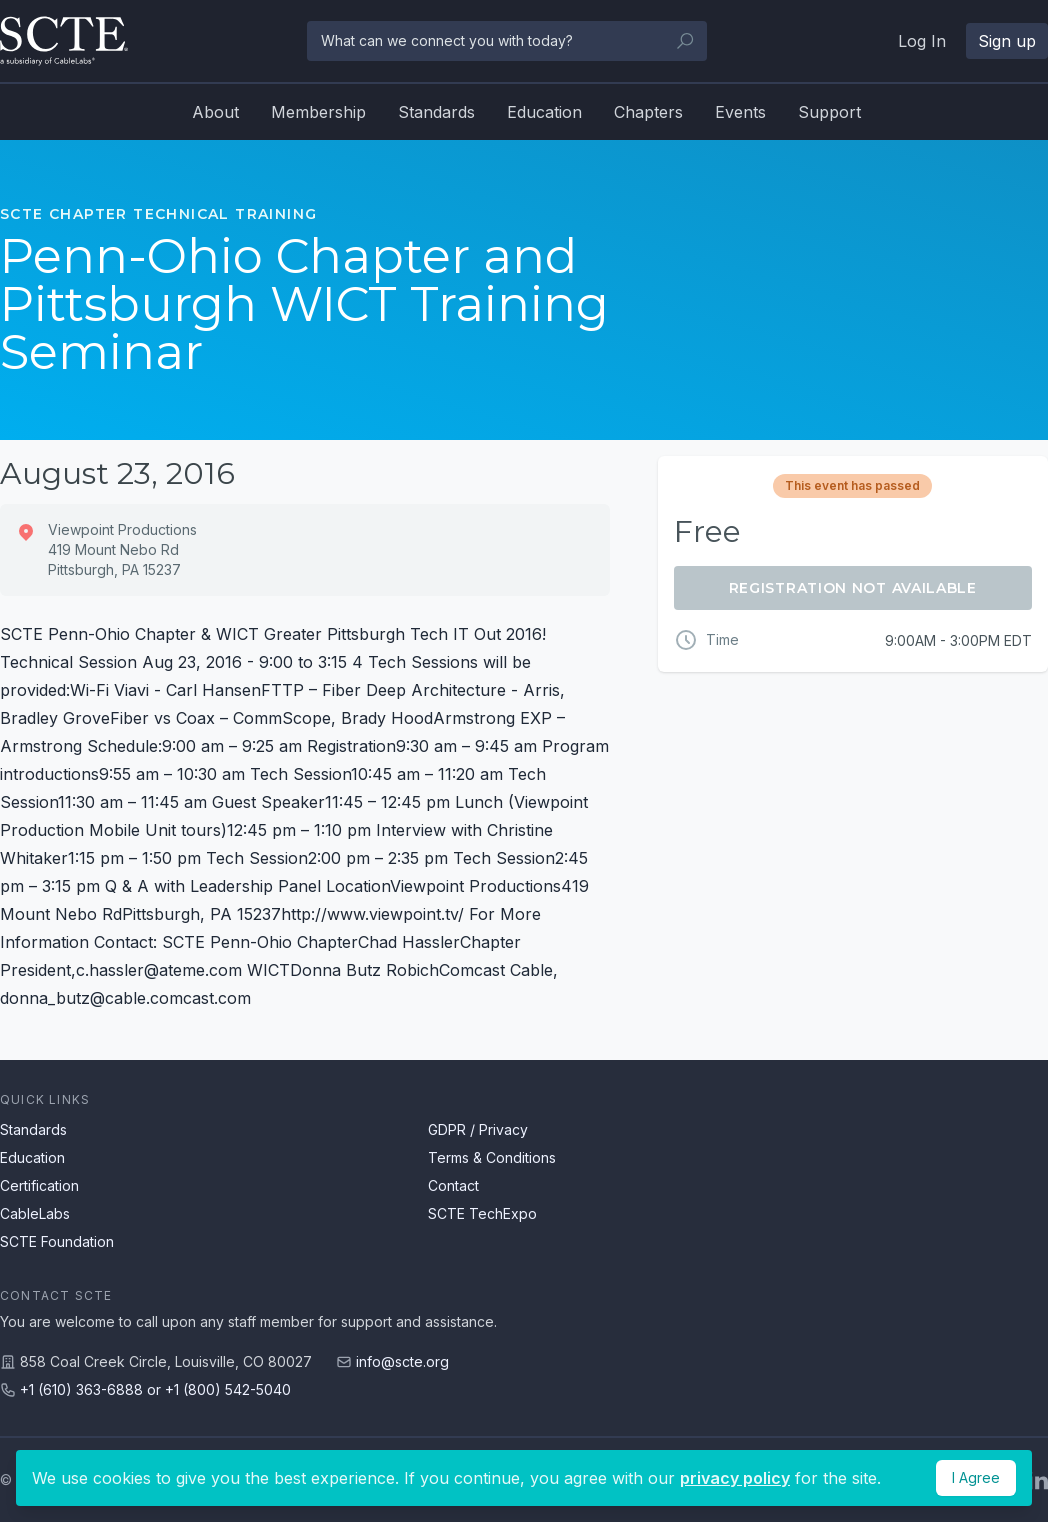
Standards (436, 112)
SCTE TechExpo (482, 1213)
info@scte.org (402, 1361)
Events (740, 112)
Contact (453, 1185)
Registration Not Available (853, 588)
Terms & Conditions (492, 1157)
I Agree (976, 1477)
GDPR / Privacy (478, 1129)
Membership (318, 112)
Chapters (648, 112)
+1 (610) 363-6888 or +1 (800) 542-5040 (155, 1389)
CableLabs (35, 1213)
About (215, 112)
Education (544, 112)
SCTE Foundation (57, 1241)
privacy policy (735, 1478)
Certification (39, 1185)
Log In (922, 41)
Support (829, 112)
